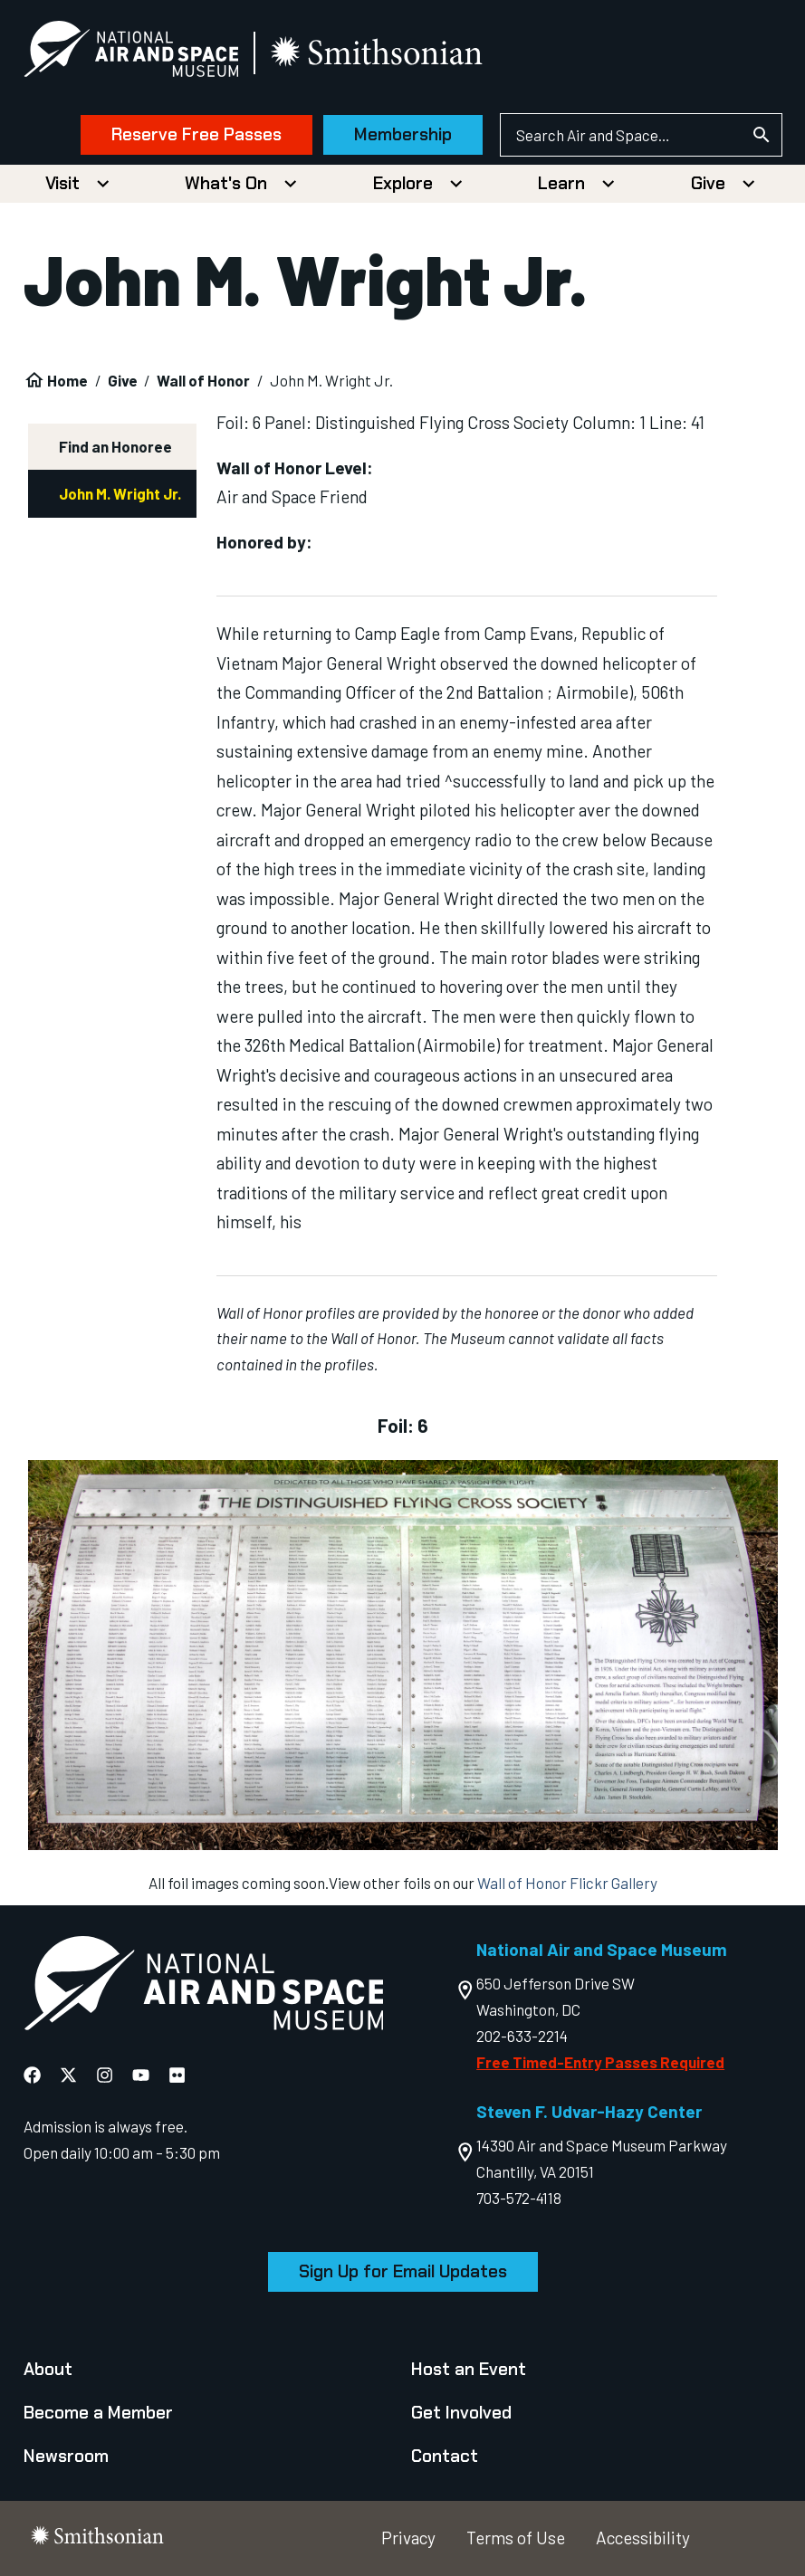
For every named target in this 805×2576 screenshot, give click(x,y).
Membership (403, 134)
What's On (226, 183)
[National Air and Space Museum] (131, 52)
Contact (444, 2456)
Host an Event (468, 2369)
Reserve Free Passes (196, 134)
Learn (561, 183)
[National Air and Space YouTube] (140, 2076)
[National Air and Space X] (68, 2076)
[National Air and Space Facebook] (32, 2076)
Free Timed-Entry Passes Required (600, 2062)
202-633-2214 (522, 2036)
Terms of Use (515, 2537)
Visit (62, 183)
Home (67, 380)
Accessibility (643, 2537)
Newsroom (66, 2456)
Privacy (408, 2537)
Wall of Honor (203, 380)
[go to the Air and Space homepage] (204, 1986)
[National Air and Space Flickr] (177, 2076)
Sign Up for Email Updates (403, 2271)
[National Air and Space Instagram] (104, 2076)
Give (708, 183)
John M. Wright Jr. (120, 493)
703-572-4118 (518, 2198)
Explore (403, 183)
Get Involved (461, 2412)
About (48, 2369)
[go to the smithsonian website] (378, 53)
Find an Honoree (115, 446)
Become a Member (98, 2412)
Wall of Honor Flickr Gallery (567, 1883)
